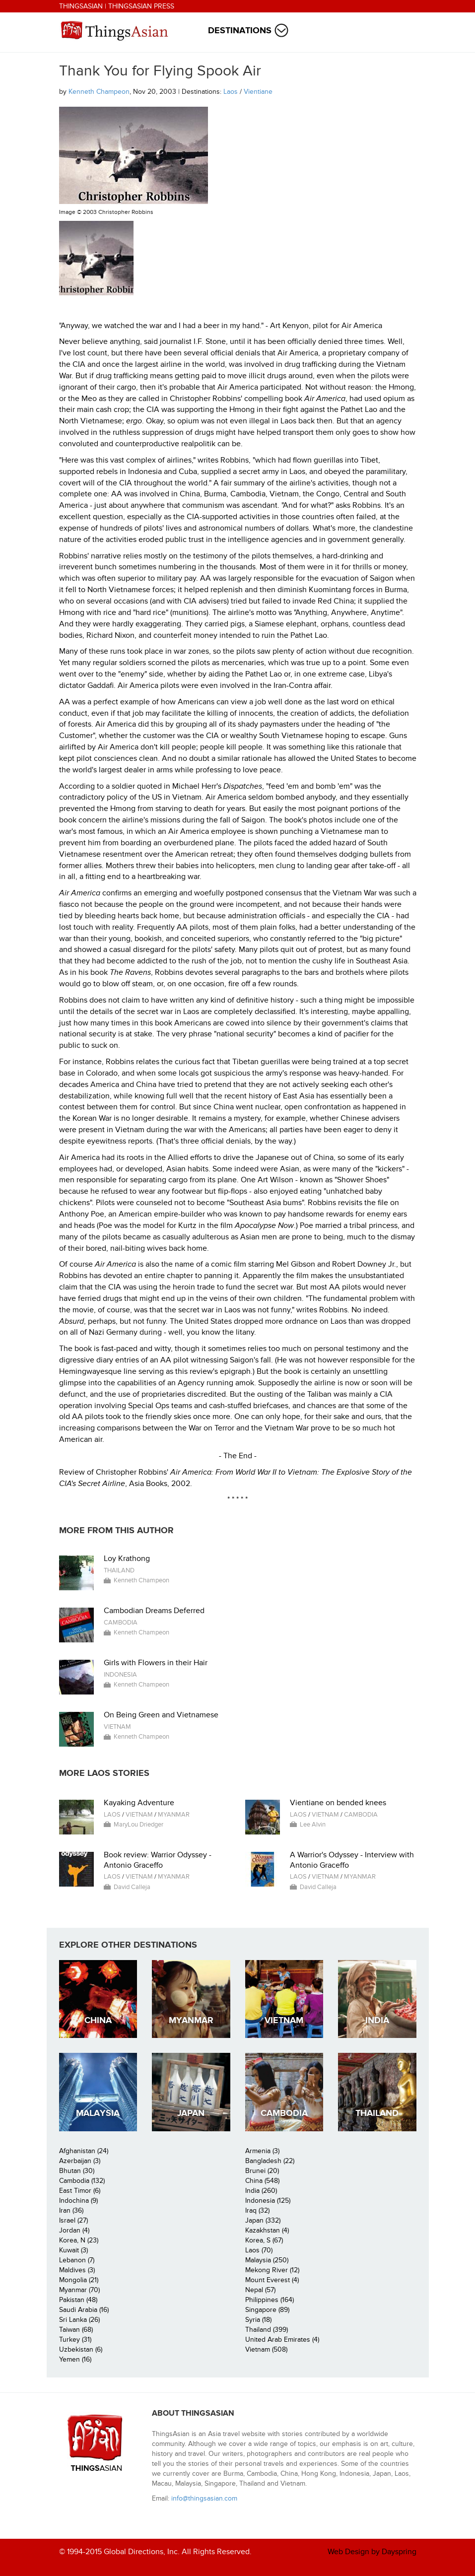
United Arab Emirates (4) (282, 2339)
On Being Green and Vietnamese (161, 1715)
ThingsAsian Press (141, 6)
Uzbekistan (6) (80, 2349)
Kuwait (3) (73, 2250)
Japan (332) (262, 2220)
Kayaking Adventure (139, 1803)
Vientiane (258, 91)
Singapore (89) (267, 2309)
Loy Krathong (127, 1558)
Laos (230, 91)
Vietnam (117, 1727)
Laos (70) (258, 2250)
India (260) (261, 2190)
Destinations (239, 30)
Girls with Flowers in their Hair (155, 1663)
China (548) (262, 2180)
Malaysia (98, 2113)
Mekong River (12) (272, 2270)
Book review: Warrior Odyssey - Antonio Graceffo (157, 1860)
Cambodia (120, 1623)
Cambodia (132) (82, 2180)
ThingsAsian (81, 6)
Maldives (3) (77, 2270)
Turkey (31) (75, 2339)
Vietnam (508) (266, 2349)
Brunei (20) (262, 2171)
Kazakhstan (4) (267, 2230)
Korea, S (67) (264, 2240)
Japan (190, 2113)
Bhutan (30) (76, 2171)
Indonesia (120, 1675)
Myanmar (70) (79, 2290)
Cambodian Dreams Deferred (154, 1611)
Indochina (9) (78, 2200)
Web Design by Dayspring (372, 2552)
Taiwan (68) (76, 2329)
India (377, 2020)
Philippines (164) (269, 2300)
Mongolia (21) (78, 2280)
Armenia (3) (262, 2151)
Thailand (119, 1570)
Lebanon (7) (76, 2260)
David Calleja (132, 1887)
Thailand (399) (266, 2329)
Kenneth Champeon (99, 91)
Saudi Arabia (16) (84, 2309)
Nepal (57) (260, 2290)
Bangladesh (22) (269, 2161)
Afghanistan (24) (83, 2151)
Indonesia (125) (267, 2200)
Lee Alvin (313, 1825)
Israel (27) (73, 2220)
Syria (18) (258, 2319)
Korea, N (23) (78, 2240)
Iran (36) (71, 2210)
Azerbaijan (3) (79, 2161)
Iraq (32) (257, 2210)
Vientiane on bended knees (338, 1803)
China (98, 2020)
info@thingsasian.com (204, 2498)
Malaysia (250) (266, 2260)
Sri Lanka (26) (79, 2319)
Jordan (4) (74, 2230)
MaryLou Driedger (138, 1825)
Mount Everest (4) (272, 2280)
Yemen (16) (75, 2359)
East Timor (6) (79, 2190)
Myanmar (174, 1815)
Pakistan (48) (78, 2300)
